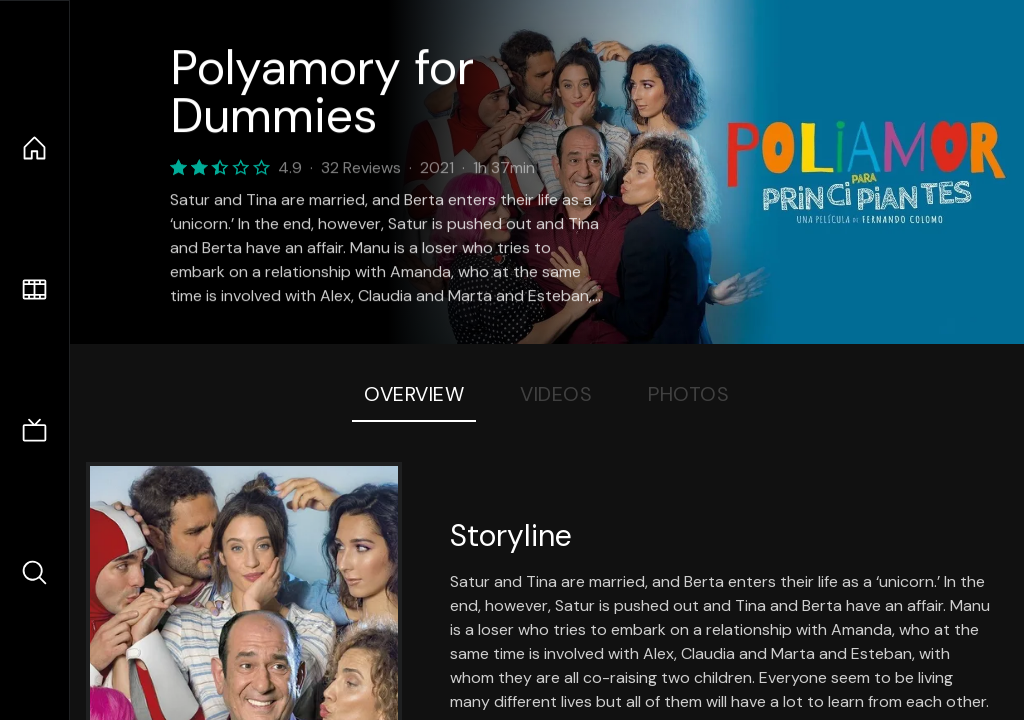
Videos (556, 394)
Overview (414, 394)
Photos (688, 394)
